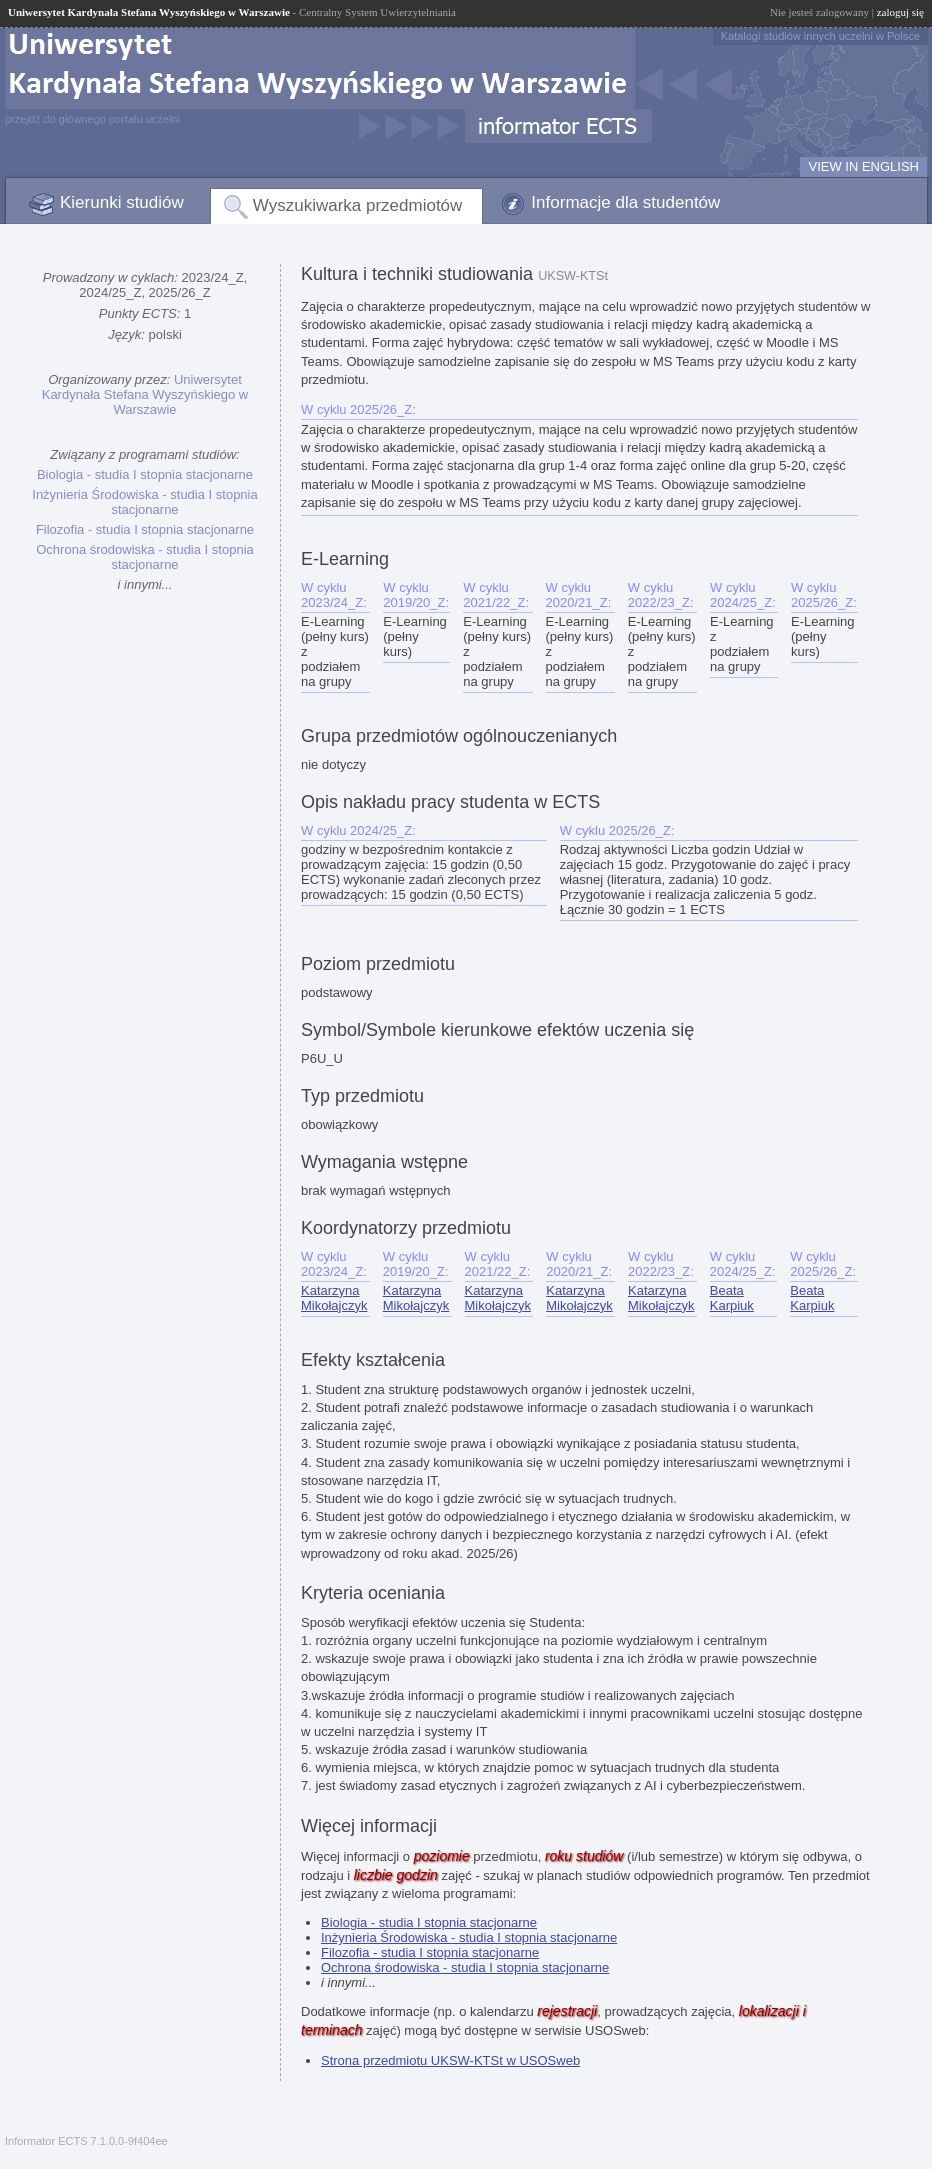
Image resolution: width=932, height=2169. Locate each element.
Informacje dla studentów (625, 202)
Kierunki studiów (122, 202)
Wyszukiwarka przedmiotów (358, 205)
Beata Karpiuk (732, 1298)
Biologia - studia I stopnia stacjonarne (145, 474)
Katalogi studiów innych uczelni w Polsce (820, 36)
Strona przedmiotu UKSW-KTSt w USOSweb (450, 2060)
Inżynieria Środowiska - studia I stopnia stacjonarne (144, 502)
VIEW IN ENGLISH (863, 166)
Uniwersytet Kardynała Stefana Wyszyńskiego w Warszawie (145, 394)
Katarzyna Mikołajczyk (334, 1298)
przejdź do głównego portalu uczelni (92, 119)
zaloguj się (900, 12)
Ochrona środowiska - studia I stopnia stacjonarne (145, 557)
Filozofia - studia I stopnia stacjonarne (145, 529)
